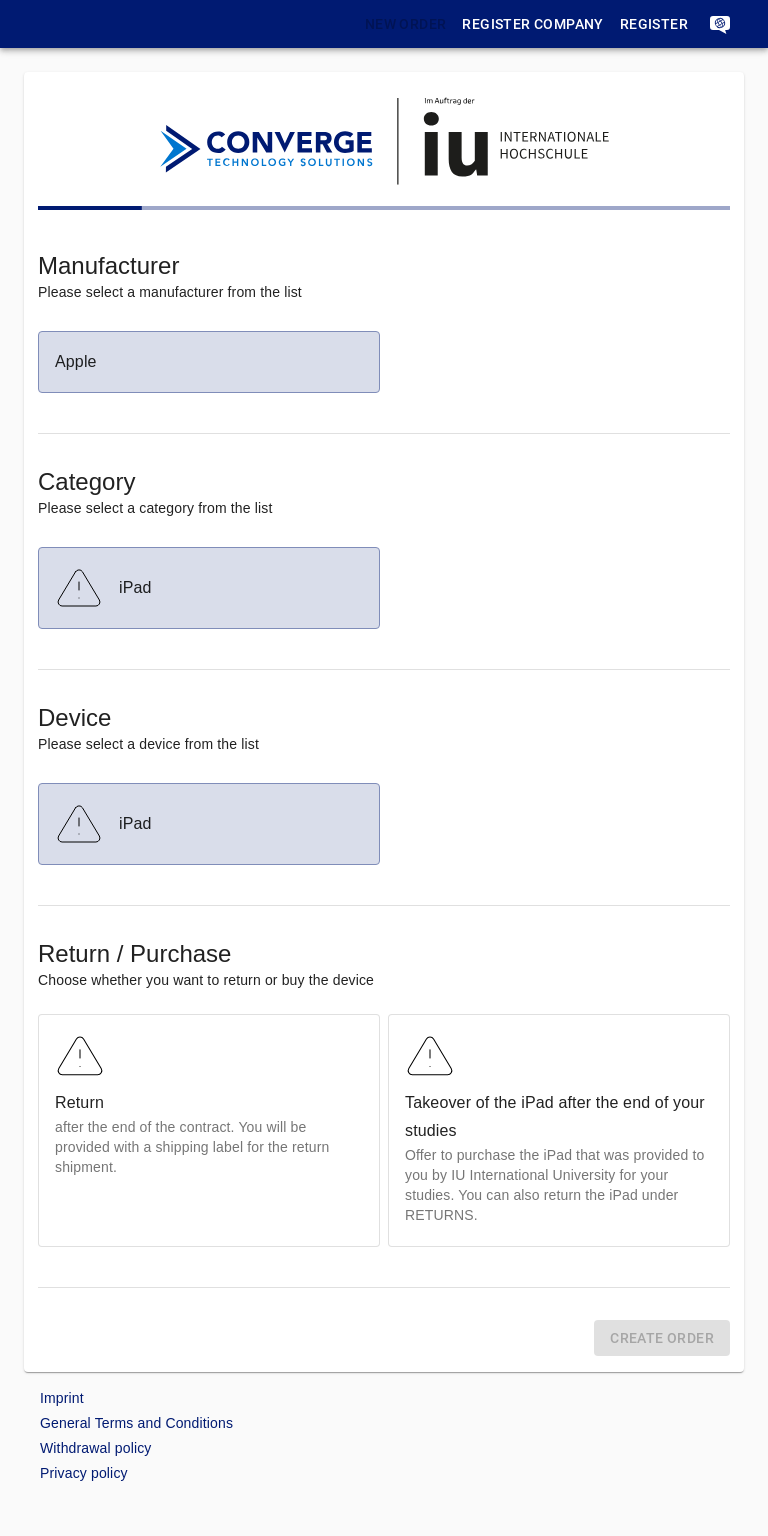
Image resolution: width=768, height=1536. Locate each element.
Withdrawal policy (95, 1448)
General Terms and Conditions (136, 1423)
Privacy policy (84, 1473)
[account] (720, 24)
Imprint (62, 1398)
